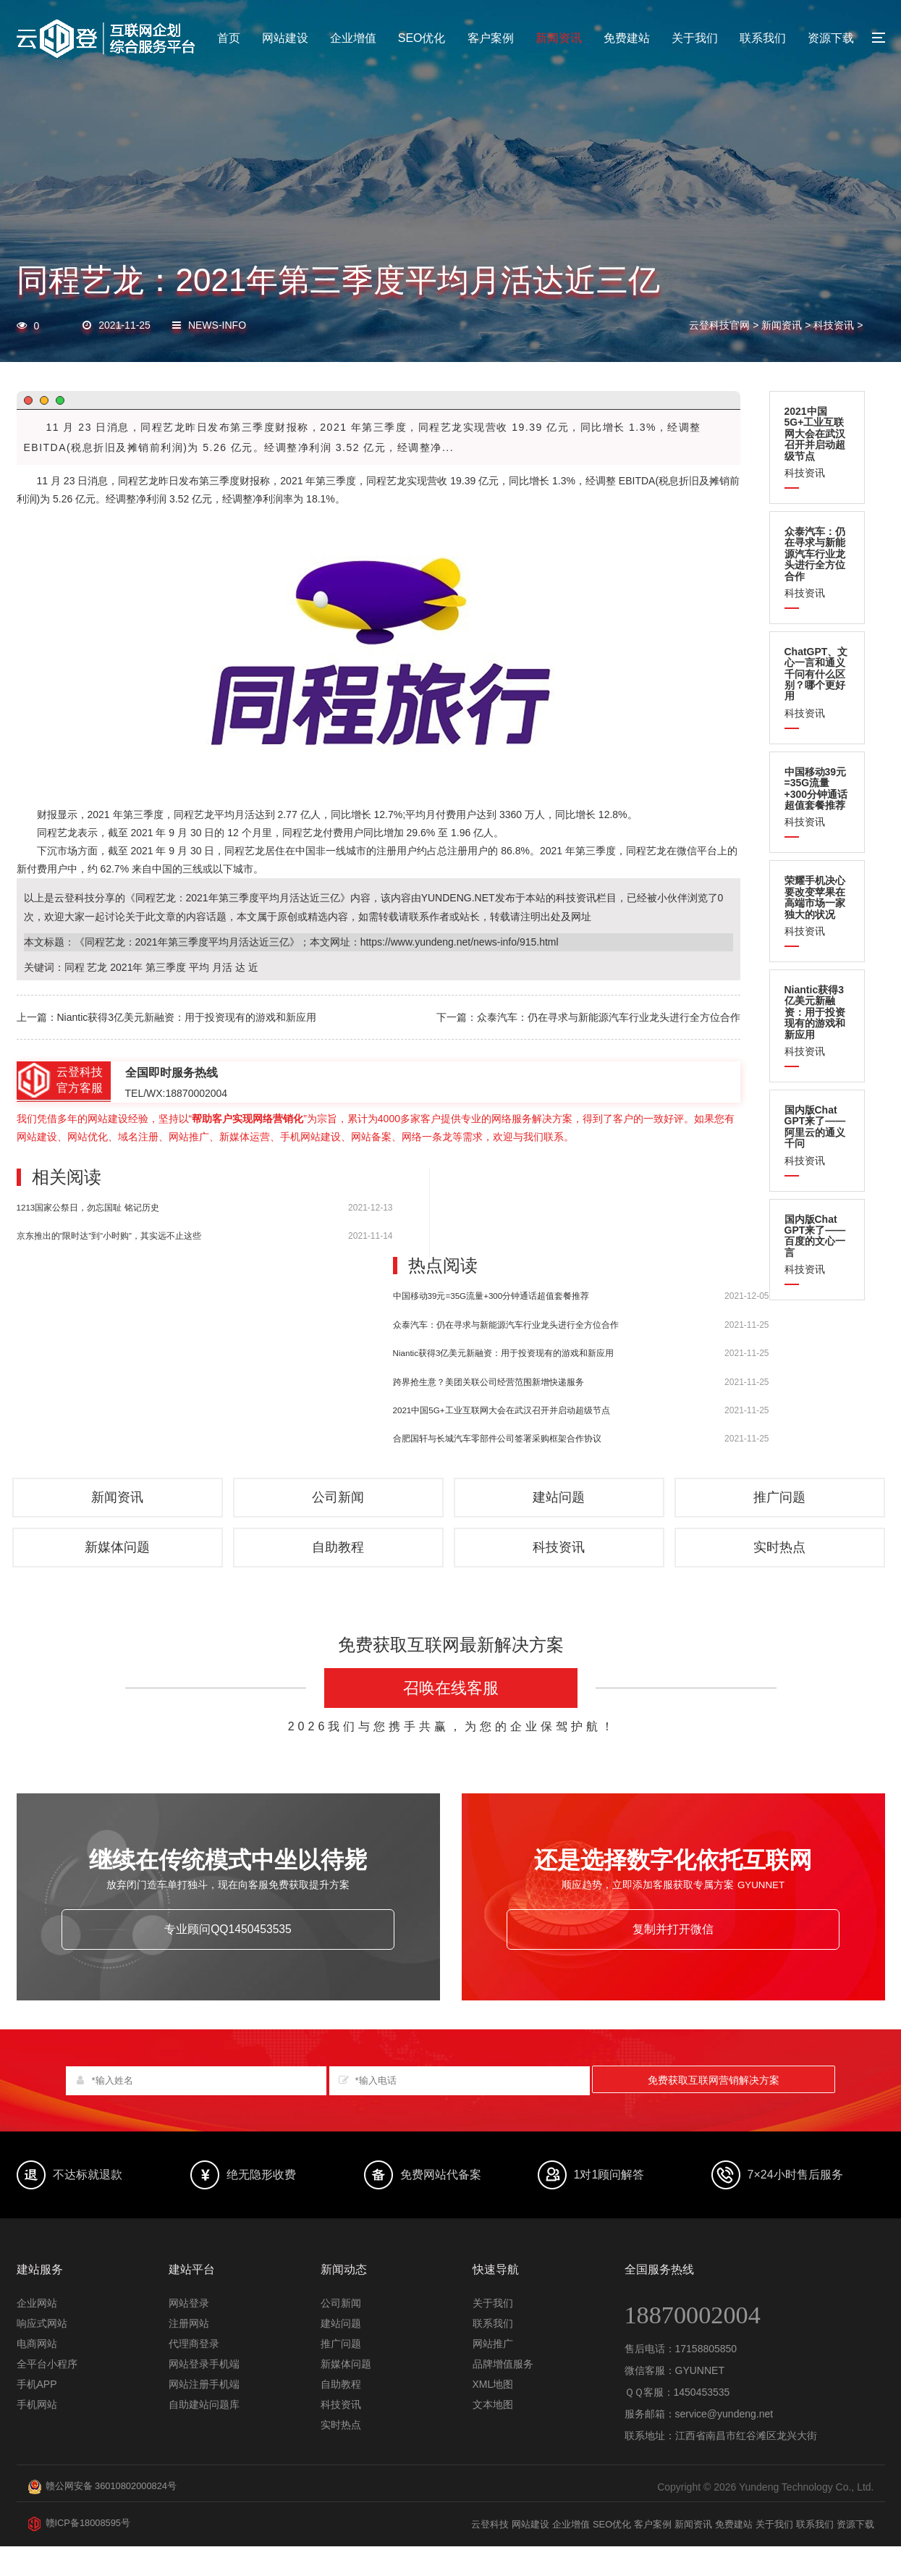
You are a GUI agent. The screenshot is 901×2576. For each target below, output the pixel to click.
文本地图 (493, 2435)
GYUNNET (699, 2401)
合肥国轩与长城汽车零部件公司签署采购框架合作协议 (497, 1438)
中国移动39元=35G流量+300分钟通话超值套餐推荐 (491, 1295)
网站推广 (493, 2374)
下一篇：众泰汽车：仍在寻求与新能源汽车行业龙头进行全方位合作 (588, 1017)
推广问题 (781, 1505)
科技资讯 (833, 325)
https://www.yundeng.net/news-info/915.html (459, 942)
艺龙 (148, 481)
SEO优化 (422, 38)
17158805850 (706, 2379)
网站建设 (285, 38)
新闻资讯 (559, 38)
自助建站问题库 (204, 2435)
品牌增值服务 (503, 2394)
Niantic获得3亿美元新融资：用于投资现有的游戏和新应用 (503, 1353)
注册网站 (189, 2354)
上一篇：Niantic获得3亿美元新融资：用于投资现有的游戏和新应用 (167, 1017)
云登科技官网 (719, 325)
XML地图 (493, 2414)
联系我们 (763, 38)
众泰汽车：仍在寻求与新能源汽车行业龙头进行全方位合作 (506, 1324)
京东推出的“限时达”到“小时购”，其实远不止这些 (109, 1235)
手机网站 (37, 2435)
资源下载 (831, 38)
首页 (228, 38)
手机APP (37, 2414)
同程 (128, 481)
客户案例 (491, 38)
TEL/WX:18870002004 (176, 1093)
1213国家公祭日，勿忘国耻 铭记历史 (88, 1207)
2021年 (126, 967)
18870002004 (704, 2344)
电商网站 (37, 2374)
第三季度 (219, 481)
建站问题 (561, 1505)
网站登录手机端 (204, 2394)
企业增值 (353, 38)
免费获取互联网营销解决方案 (713, 2110)
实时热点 (781, 1565)
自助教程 (340, 1565)
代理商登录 (194, 2374)
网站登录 (189, 2333)
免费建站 (627, 38)
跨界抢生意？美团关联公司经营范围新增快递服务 (488, 1381)
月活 (244, 814)
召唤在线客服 (451, 1710)
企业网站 (37, 2333)
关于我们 (695, 38)
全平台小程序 (47, 2394)
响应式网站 (42, 2354)
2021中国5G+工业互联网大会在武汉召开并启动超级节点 (501, 1410)
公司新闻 (340, 1505)
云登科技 (462, 2554)
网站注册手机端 (204, 2414)
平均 (224, 814)
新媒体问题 (119, 1565)
